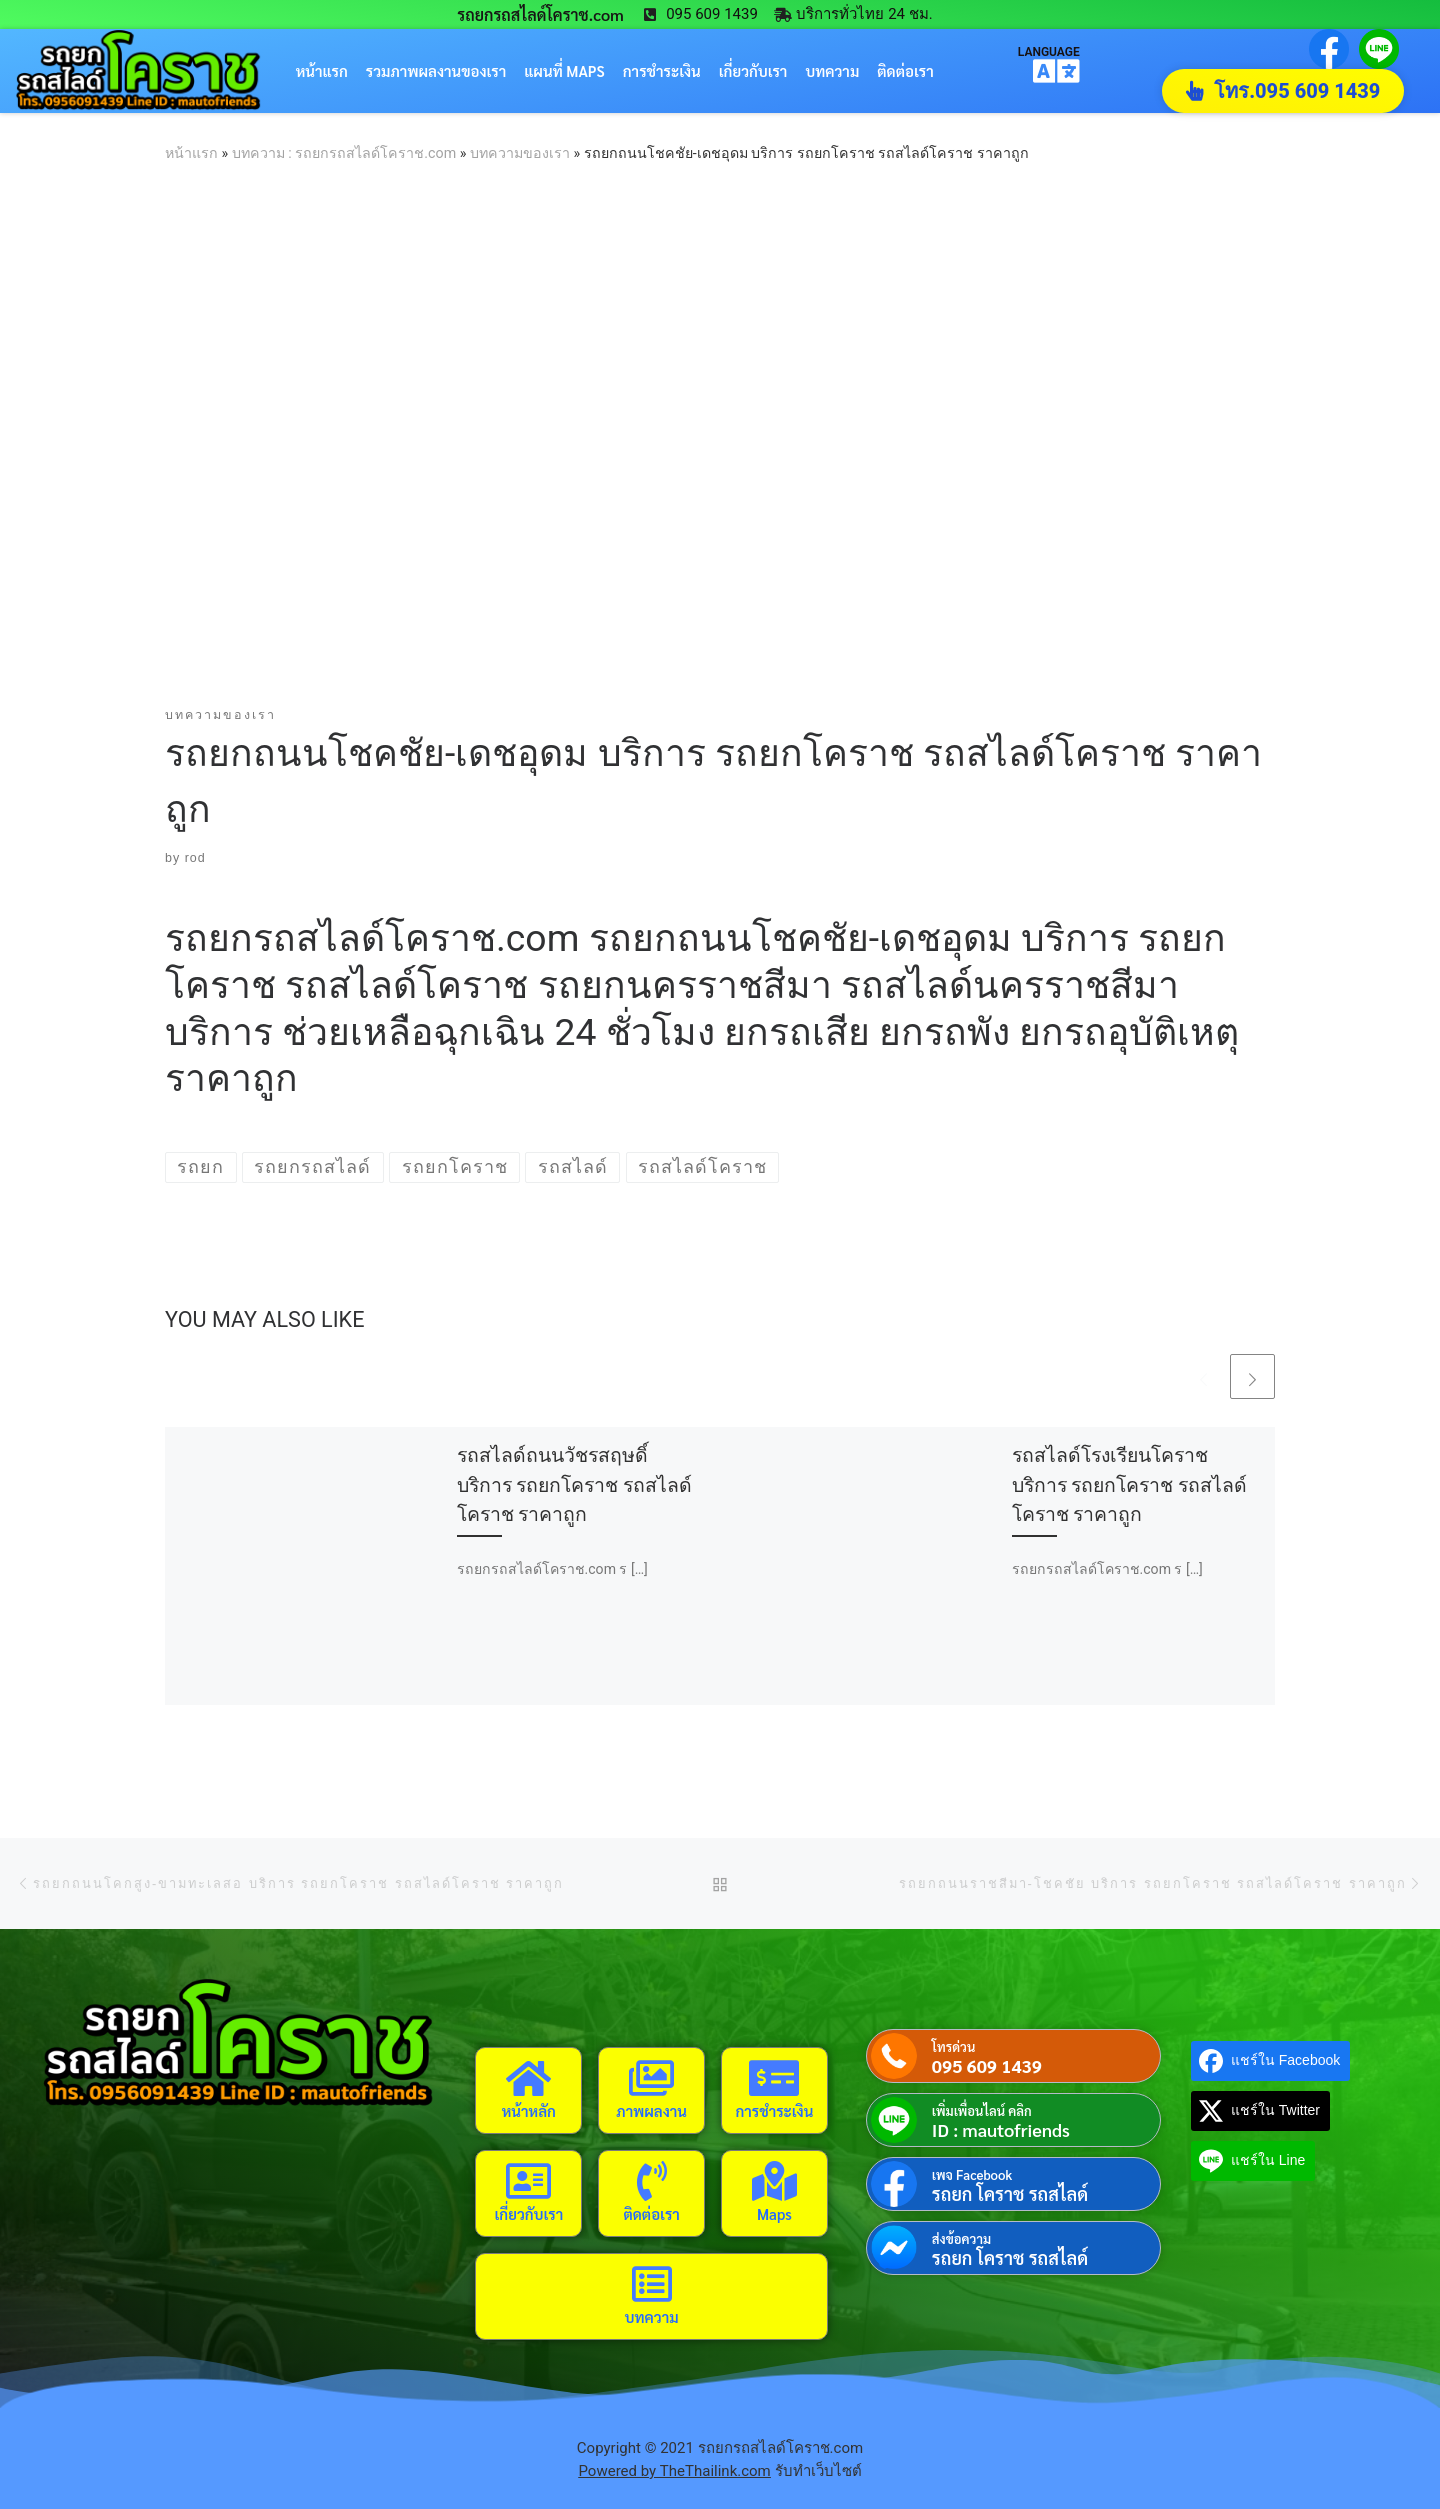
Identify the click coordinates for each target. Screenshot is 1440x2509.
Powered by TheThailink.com (674, 2471)
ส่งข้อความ (961, 2238)
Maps (774, 2213)
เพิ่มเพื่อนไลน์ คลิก (982, 2110)
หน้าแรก (322, 70)
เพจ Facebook (972, 2174)
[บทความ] (652, 2284)
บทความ (832, 70)
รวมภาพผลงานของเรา (436, 70)
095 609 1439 (987, 2066)
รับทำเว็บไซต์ (818, 2471)
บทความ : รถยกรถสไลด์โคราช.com (344, 153)
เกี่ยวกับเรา (753, 70)
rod (195, 858)
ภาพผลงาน (651, 2110)
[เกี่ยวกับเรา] (529, 2181)
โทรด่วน (953, 2046)
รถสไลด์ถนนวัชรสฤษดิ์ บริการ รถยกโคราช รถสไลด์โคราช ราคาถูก (575, 1484)
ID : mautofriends (1001, 2130)
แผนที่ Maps (564, 70)
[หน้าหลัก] (529, 2078)
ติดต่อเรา (905, 70)
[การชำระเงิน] (774, 2078)
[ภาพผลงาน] (652, 2078)
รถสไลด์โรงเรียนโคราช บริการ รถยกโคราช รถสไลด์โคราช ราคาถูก (1130, 1484)
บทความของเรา (520, 153)
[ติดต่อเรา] (652, 2181)
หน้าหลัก (529, 2110)
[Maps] (774, 2181)
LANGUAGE (1049, 51)
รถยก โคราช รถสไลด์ (1010, 2194)
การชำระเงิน (662, 70)
